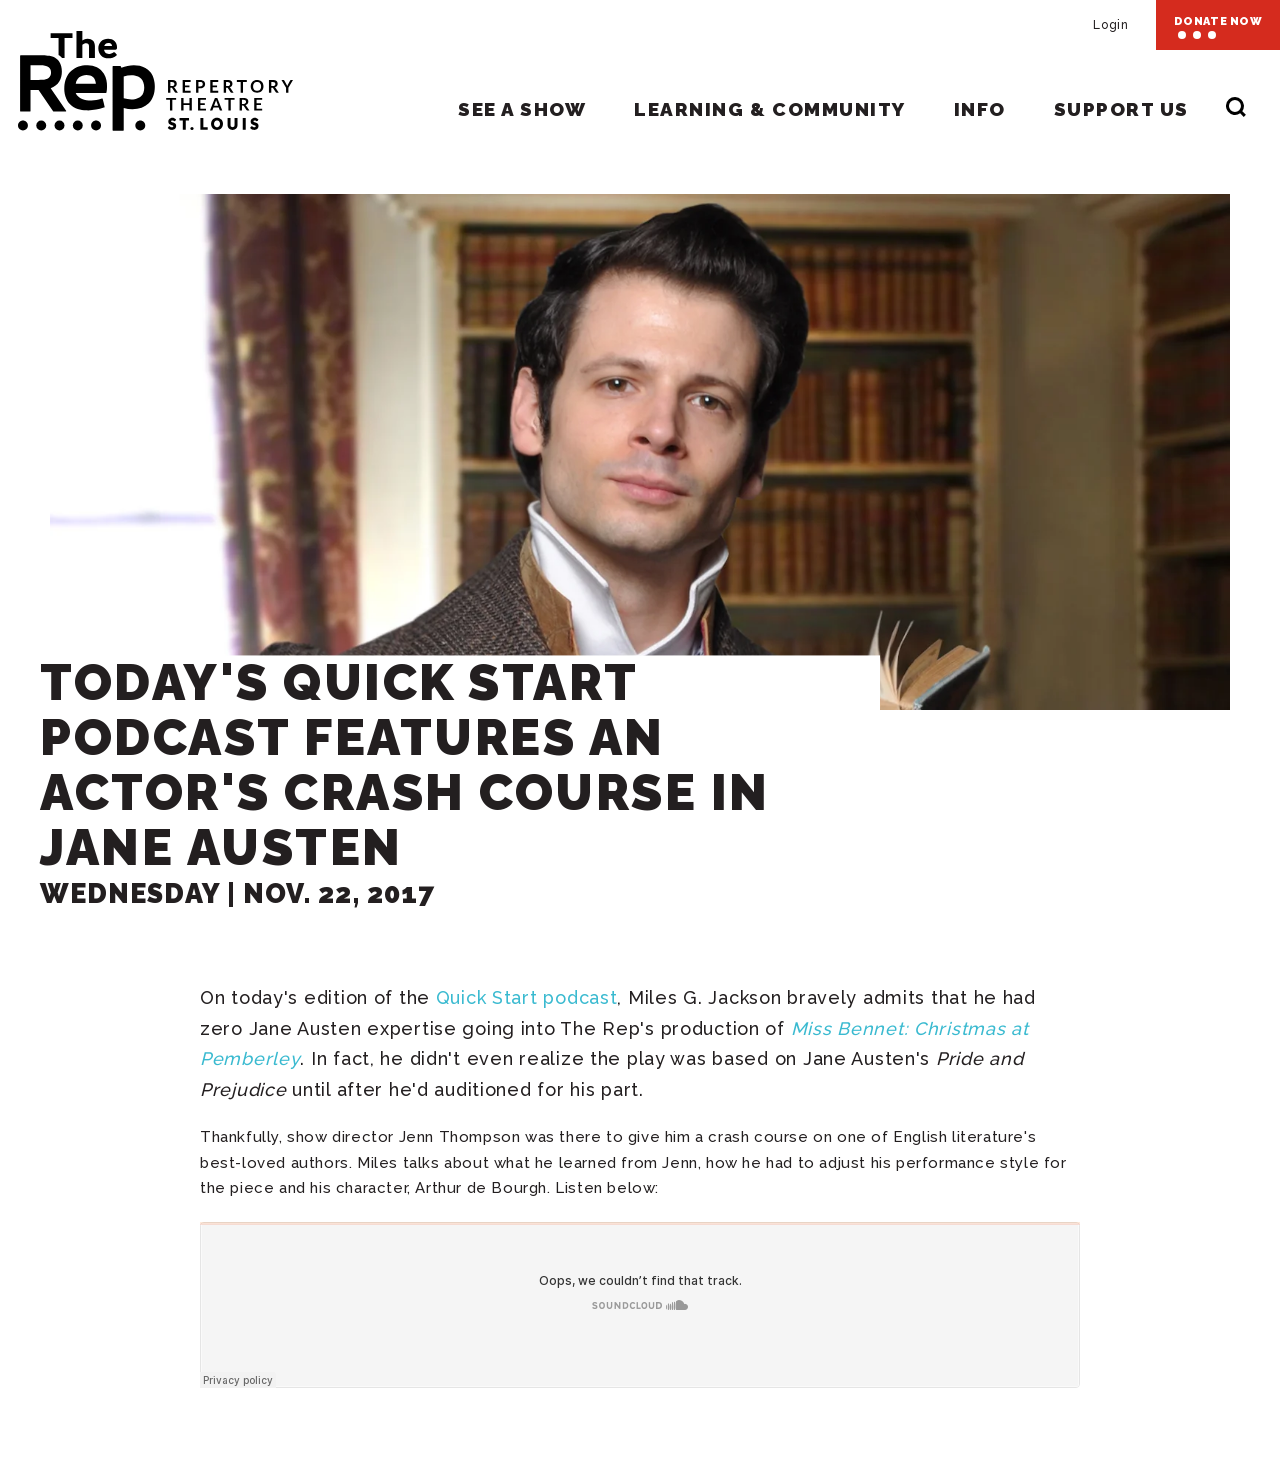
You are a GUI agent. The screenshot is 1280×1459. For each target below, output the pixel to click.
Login (1110, 25)
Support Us (1121, 109)
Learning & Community (769, 109)
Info (980, 109)
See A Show (522, 109)
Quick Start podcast (527, 997)
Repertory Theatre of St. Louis (146, 72)
